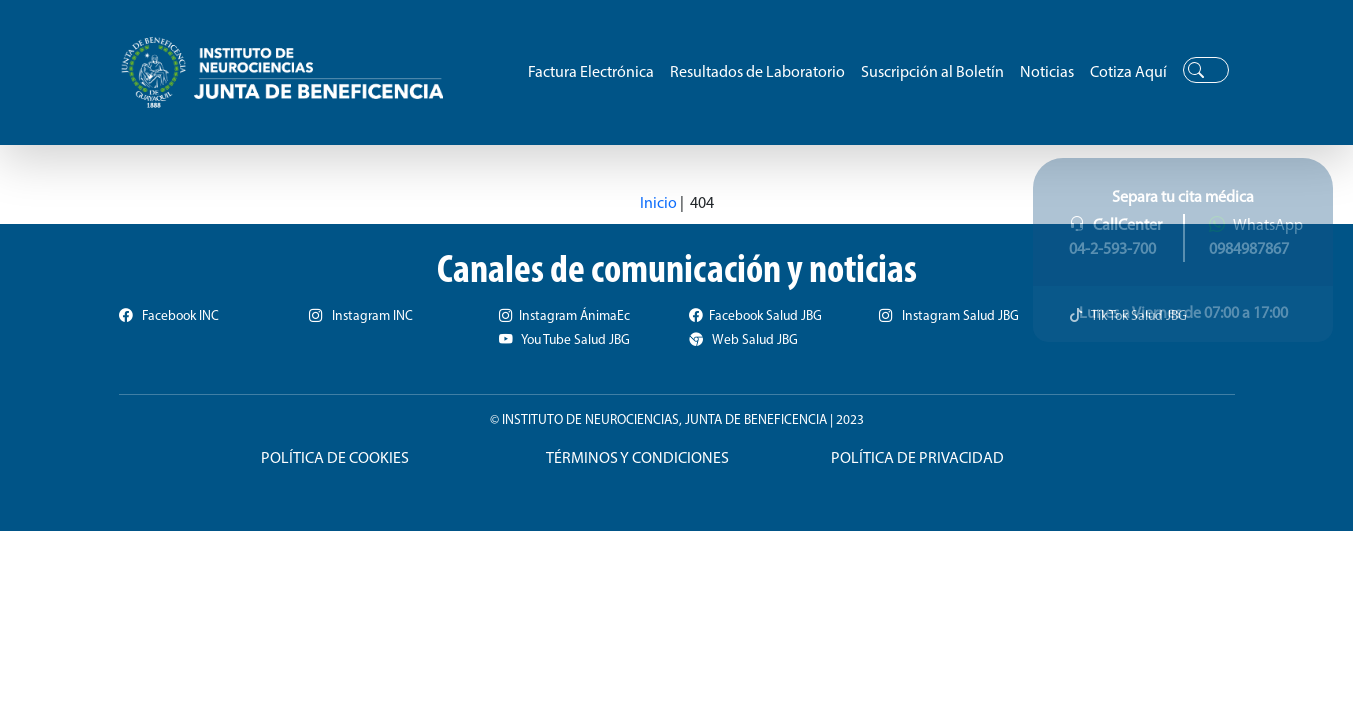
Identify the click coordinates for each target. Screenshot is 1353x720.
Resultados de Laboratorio (757, 73)
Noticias (1047, 73)
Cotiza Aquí (1128, 73)
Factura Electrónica (591, 73)
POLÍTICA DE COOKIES (335, 459)
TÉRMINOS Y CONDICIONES (637, 459)
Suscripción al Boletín (932, 73)
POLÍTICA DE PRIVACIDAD (917, 459)
